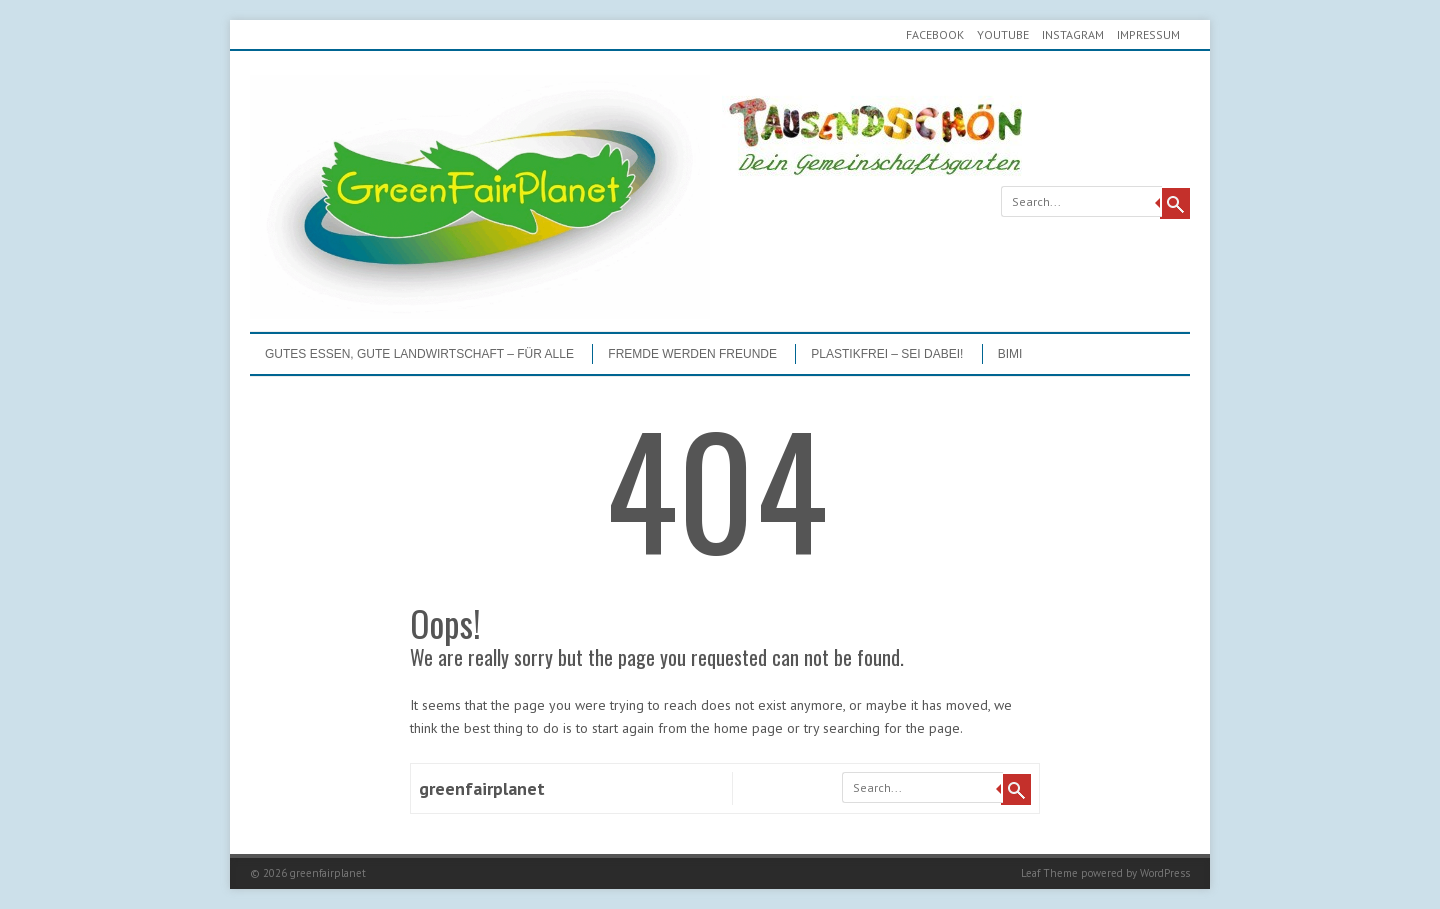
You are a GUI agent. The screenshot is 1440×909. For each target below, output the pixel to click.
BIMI (1010, 354)
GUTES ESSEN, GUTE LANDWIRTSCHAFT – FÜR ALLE (419, 354)
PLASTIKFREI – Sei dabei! (887, 354)
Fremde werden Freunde (692, 354)
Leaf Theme (1049, 873)
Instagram (1073, 34)
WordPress (1165, 873)
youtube (1003, 34)
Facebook (935, 34)
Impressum (1148, 34)
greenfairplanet (482, 788)
